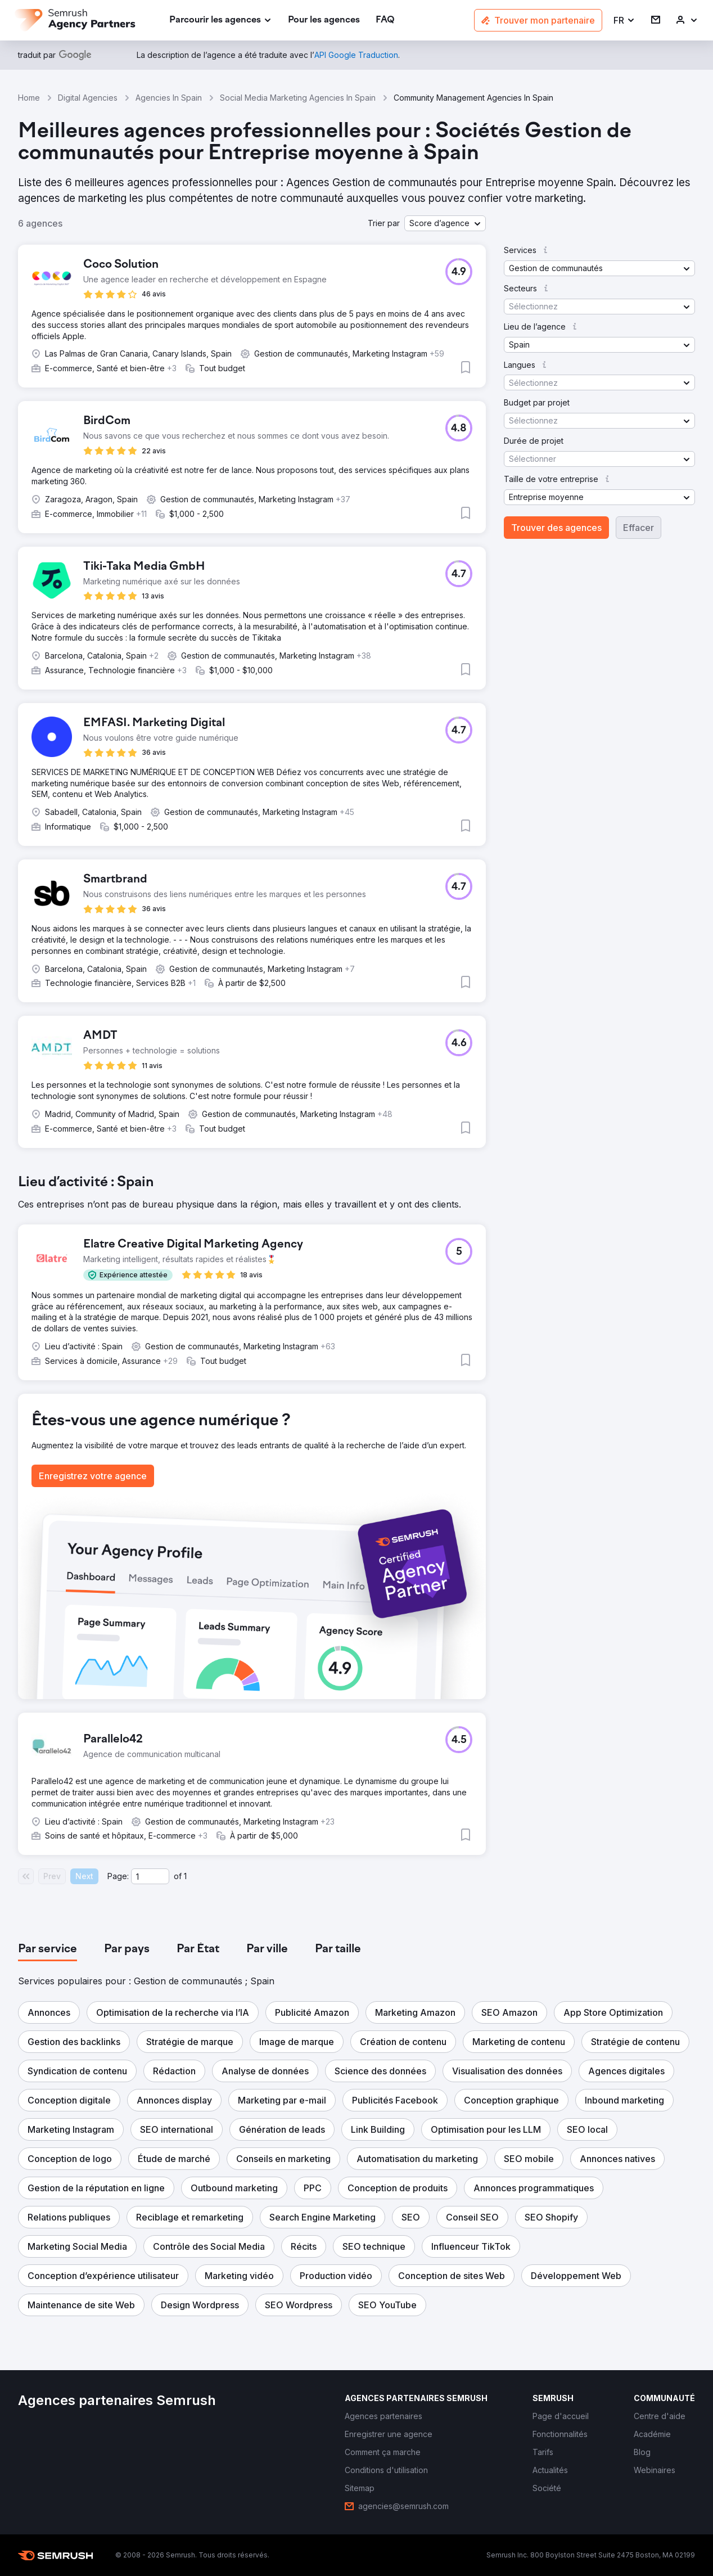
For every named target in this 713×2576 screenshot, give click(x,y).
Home (29, 97)
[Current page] (150, 1876)
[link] (324, 20)
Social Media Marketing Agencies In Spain (298, 97)
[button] (624, 20)
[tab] (47, 1949)
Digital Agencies (88, 97)
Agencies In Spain (169, 97)
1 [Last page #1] (185, 1876)
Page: (118, 1876)
